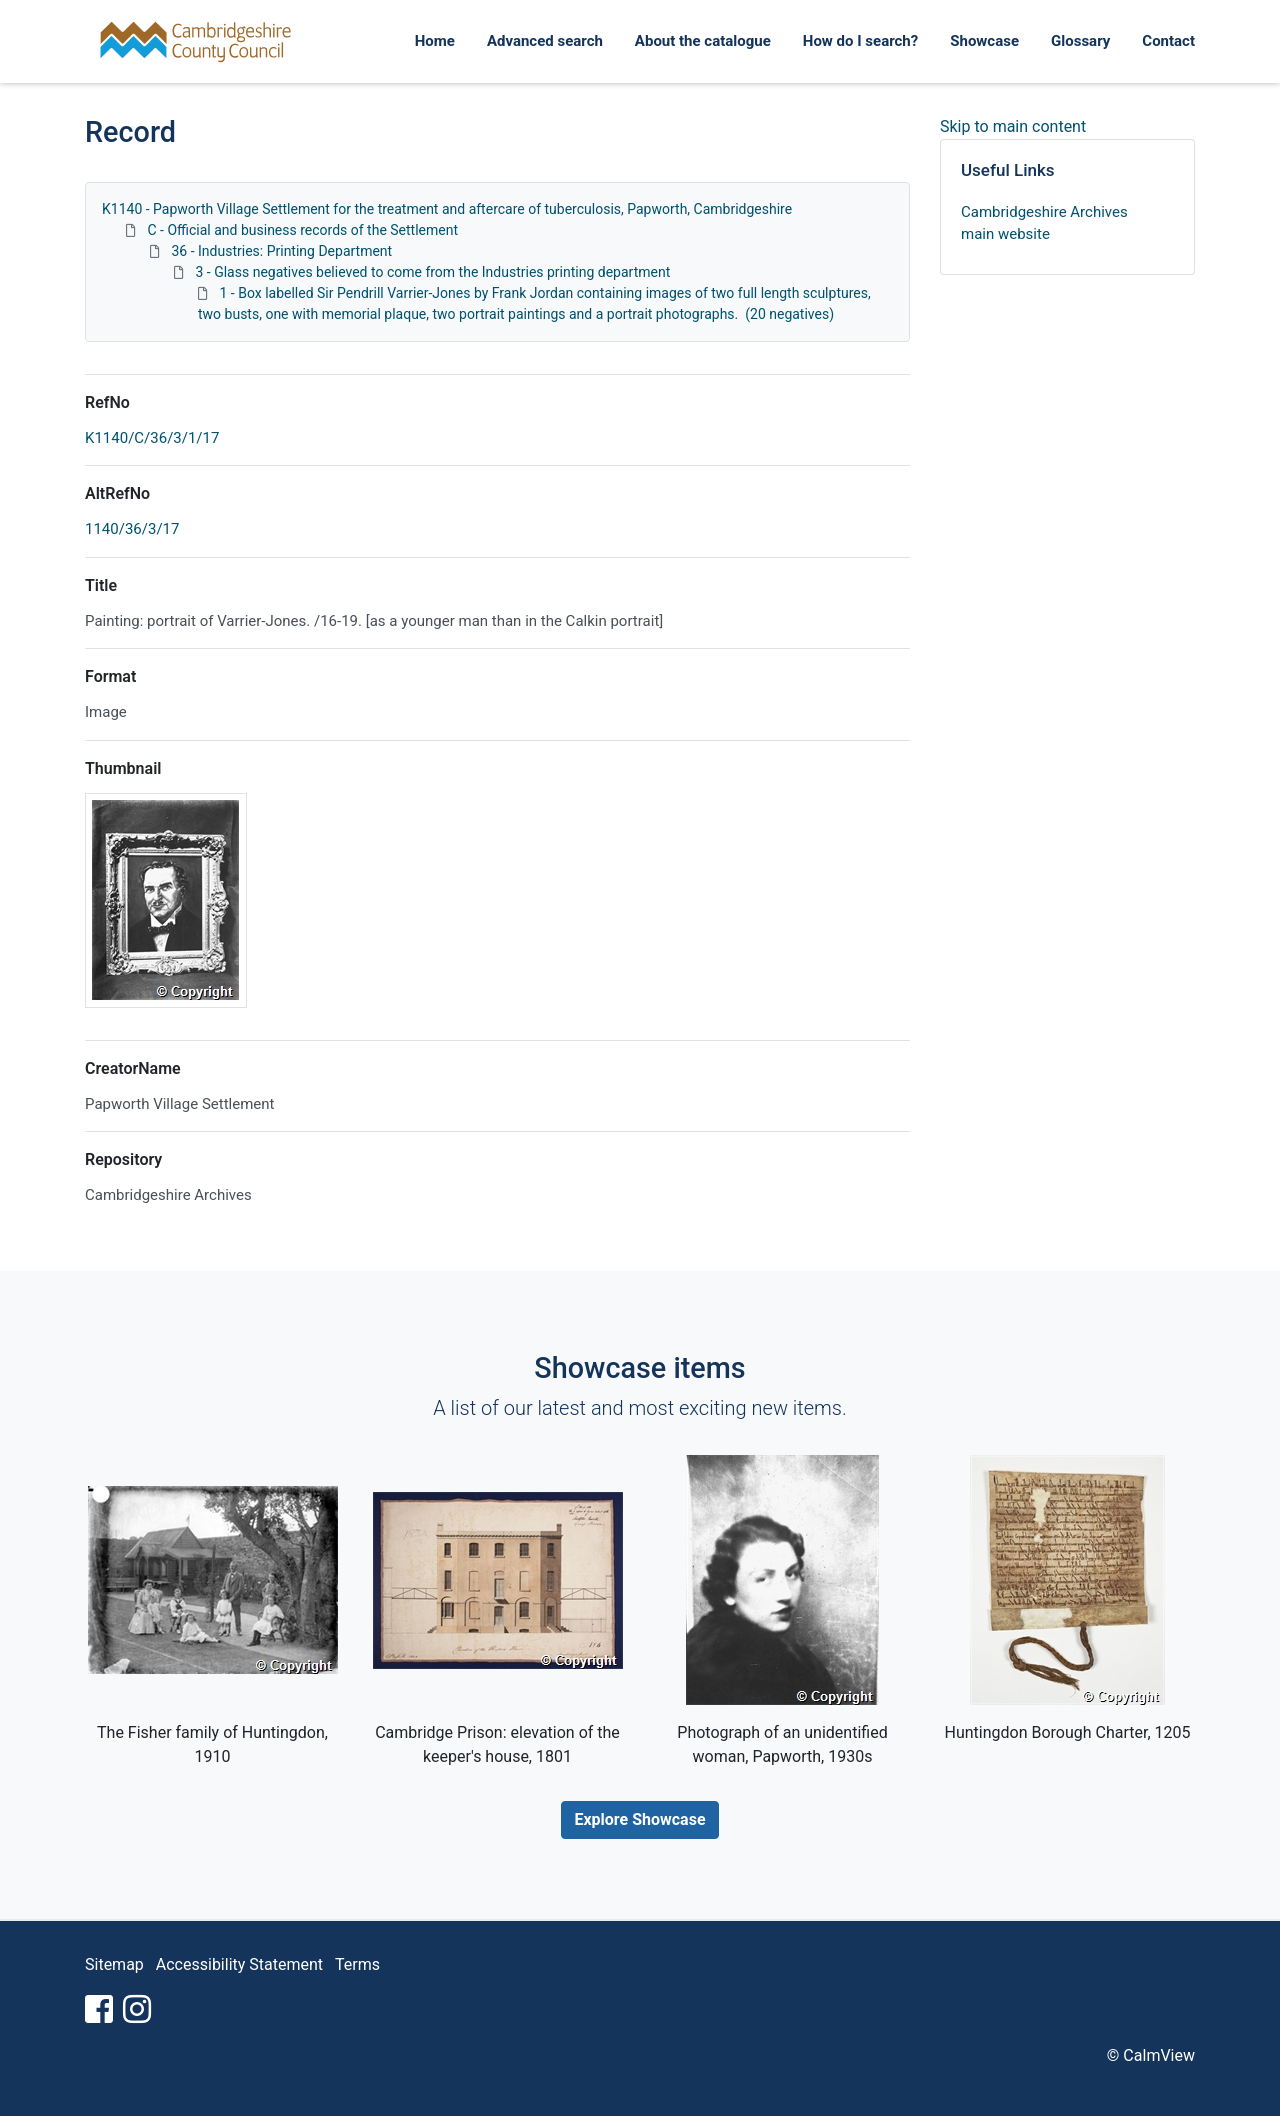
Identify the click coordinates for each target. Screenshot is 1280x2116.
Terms (357, 1964)
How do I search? (860, 41)
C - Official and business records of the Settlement (302, 230)
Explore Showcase (639, 1819)
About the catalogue (703, 41)
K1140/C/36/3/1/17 (152, 438)
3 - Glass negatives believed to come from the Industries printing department (432, 272)
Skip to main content (1013, 126)
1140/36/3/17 (132, 529)
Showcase (984, 41)
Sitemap (114, 1964)
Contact (1168, 41)
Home (435, 41)
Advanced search (545, 41)
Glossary (1080, 41)
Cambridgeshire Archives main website (1044, 223)
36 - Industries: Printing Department (281, 251)
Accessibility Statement (239, 1964)
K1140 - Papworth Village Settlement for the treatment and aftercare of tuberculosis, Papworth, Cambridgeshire (447, 209)
